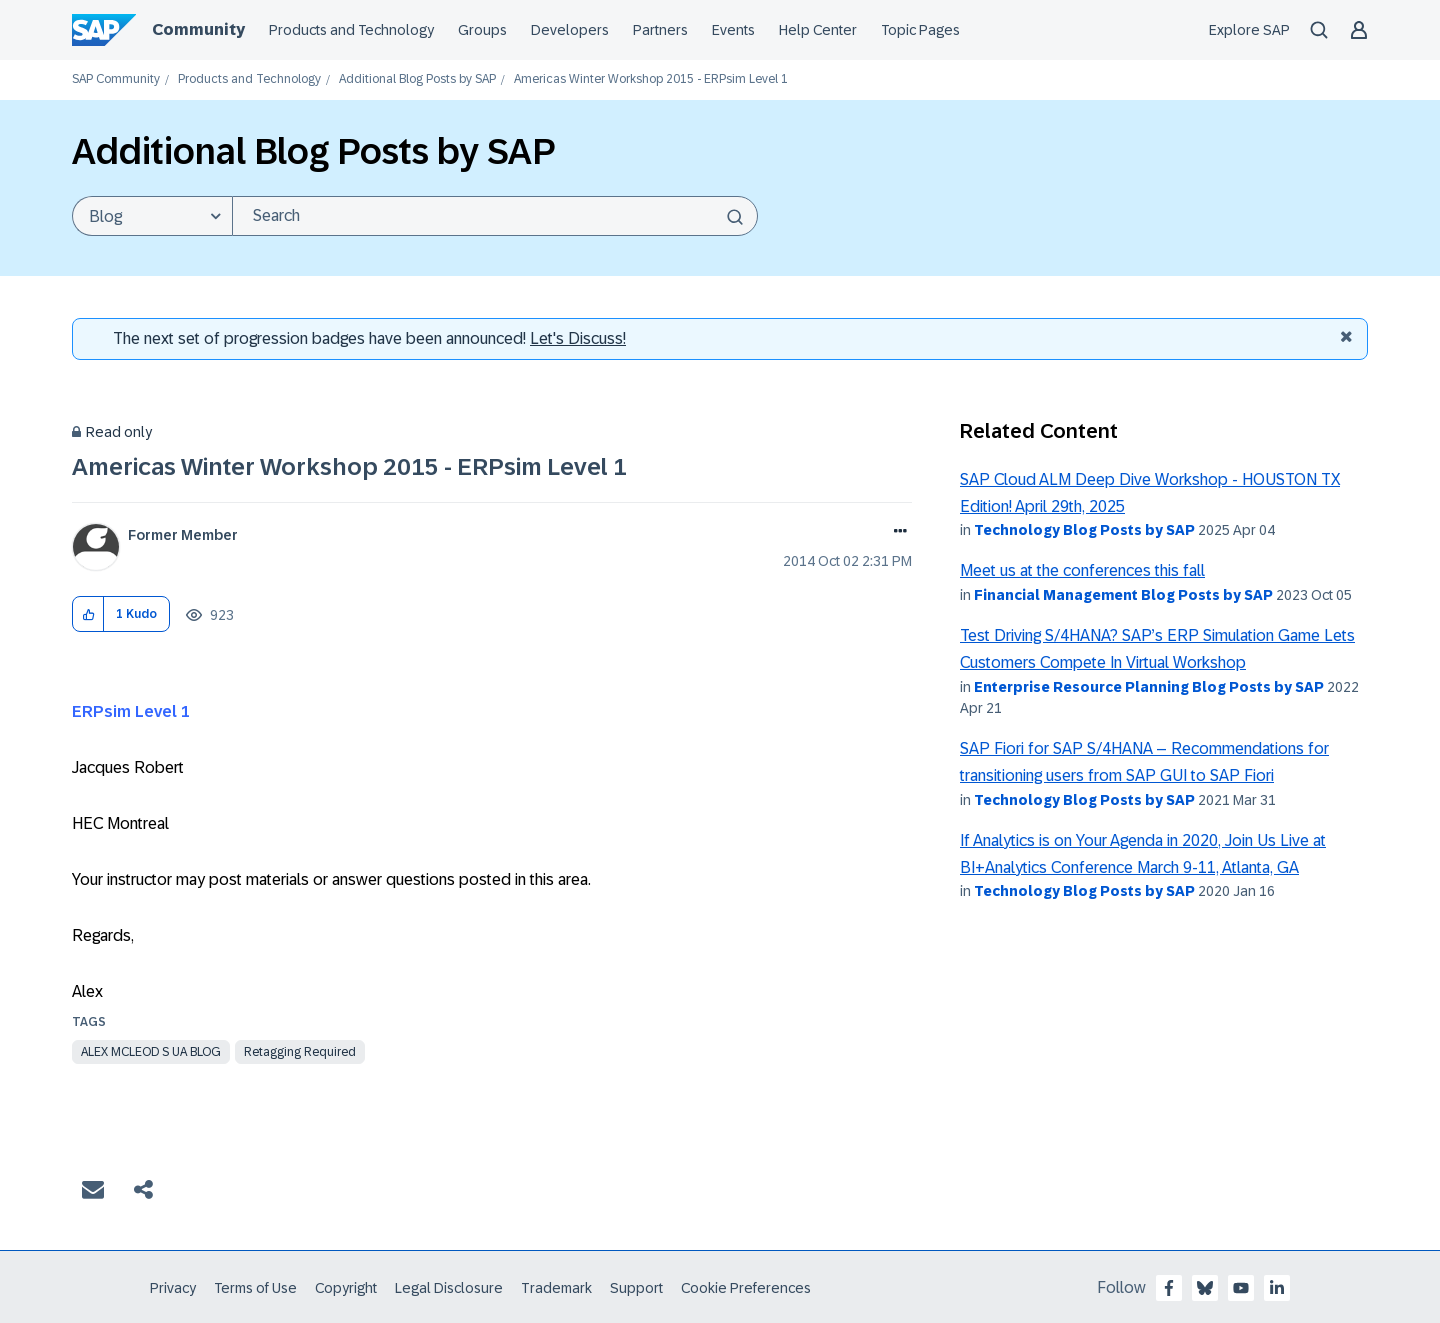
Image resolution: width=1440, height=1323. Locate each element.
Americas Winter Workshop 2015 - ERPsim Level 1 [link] (651, 79)
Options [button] (896, 533)
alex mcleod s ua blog (151, 1052)
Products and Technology (249, 79)
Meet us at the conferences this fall (1082, 570)
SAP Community (116, 79)
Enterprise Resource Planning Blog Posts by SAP (1149, 687)
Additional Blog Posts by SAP (417, 79)
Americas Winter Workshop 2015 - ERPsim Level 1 (349, 466)
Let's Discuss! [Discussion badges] (578, 338)
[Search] (495, 216)
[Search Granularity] (152, 216)
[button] (88, 614)
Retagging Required (300, 1052)
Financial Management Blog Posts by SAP (1123, 595)
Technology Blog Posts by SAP (1084, 530)
